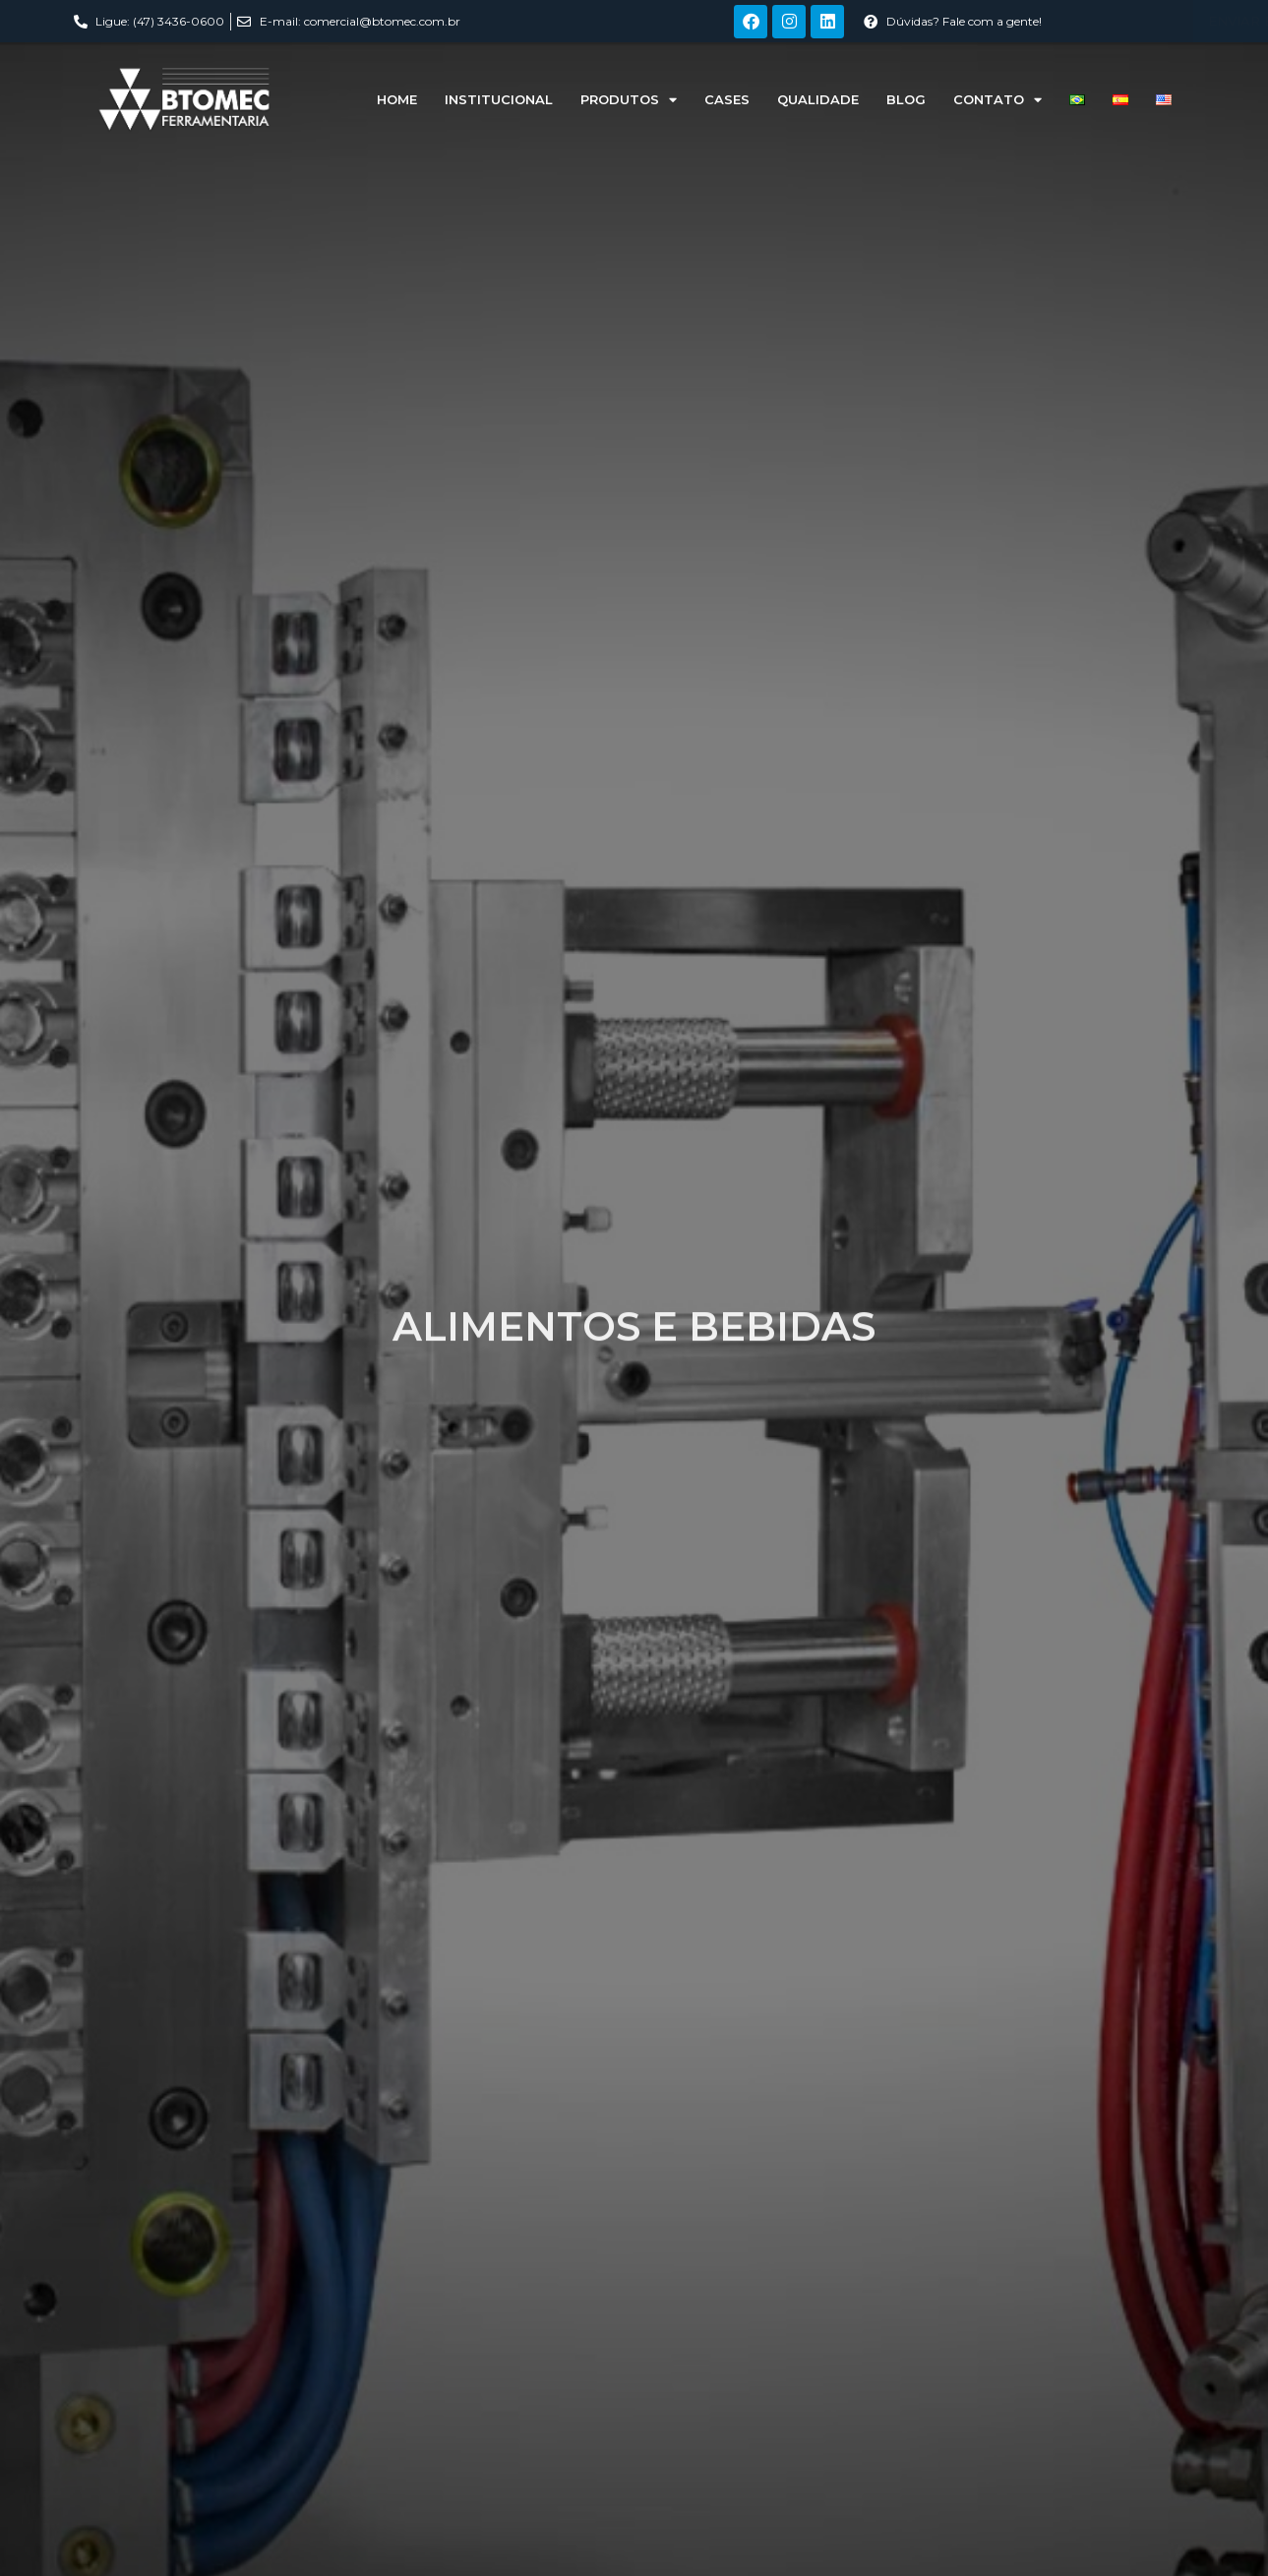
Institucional (499, 99)
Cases (727, 99)
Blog (906, 99)
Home (397, 99)
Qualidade (818, 99)
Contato (997, 100)
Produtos (628, 100)
